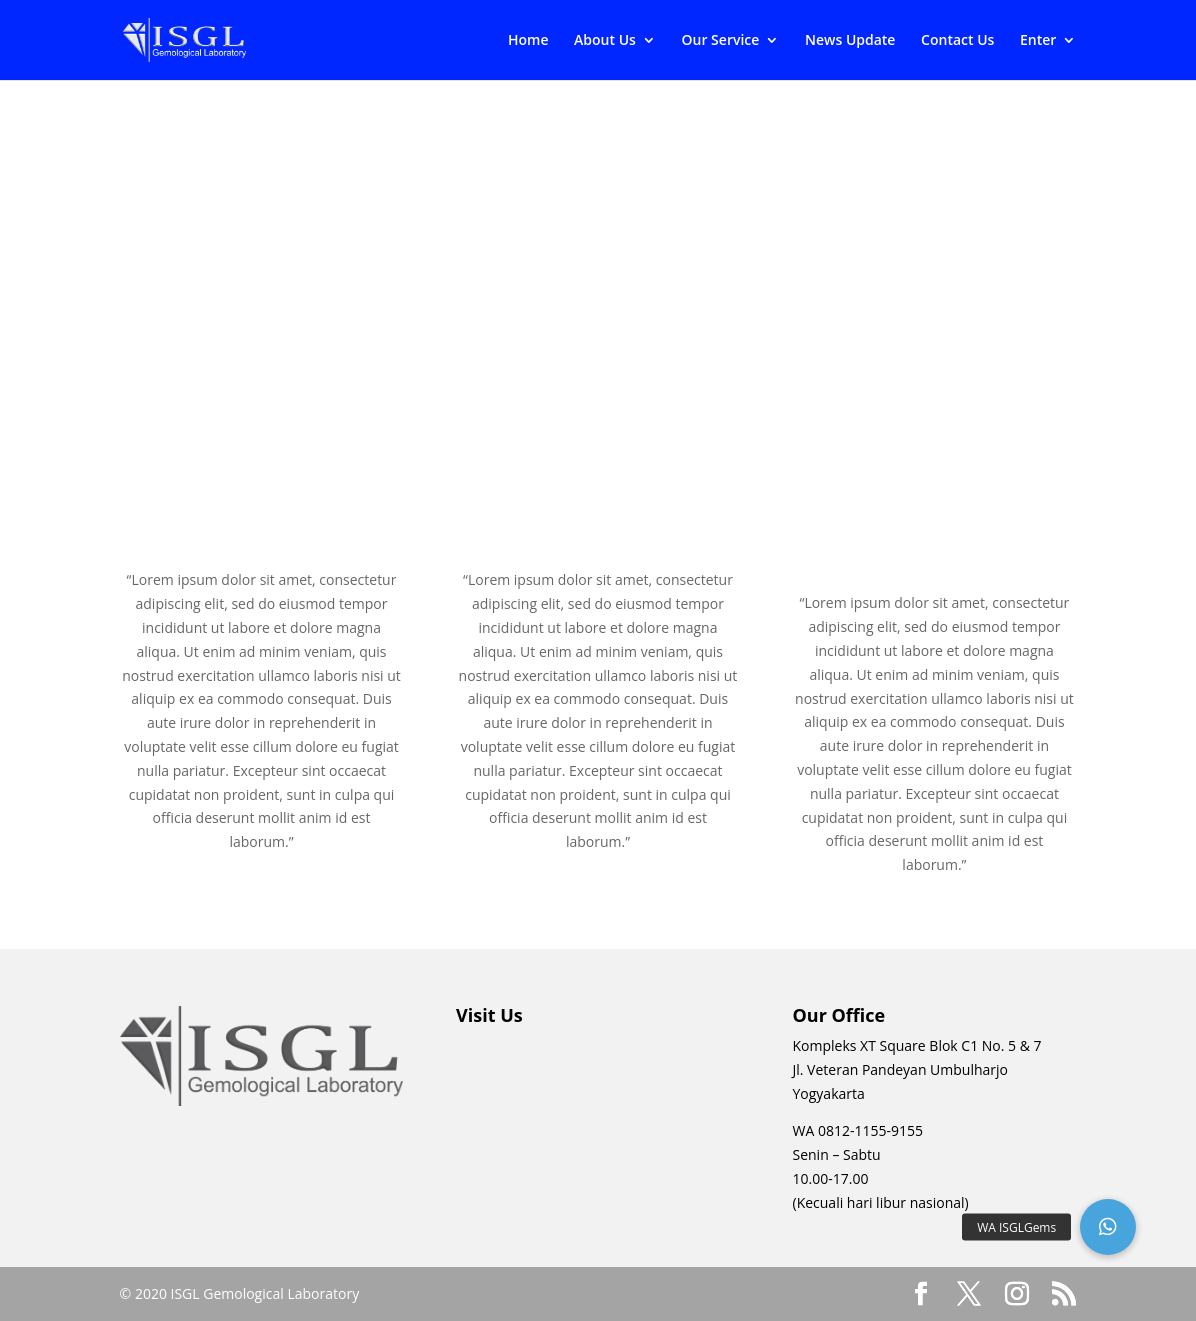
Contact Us (957, 41)
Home (528, 41)
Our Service (721, 41)
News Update (850, 41)
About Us (605, 41)
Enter (1038, 41)
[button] (1108, 1227)
